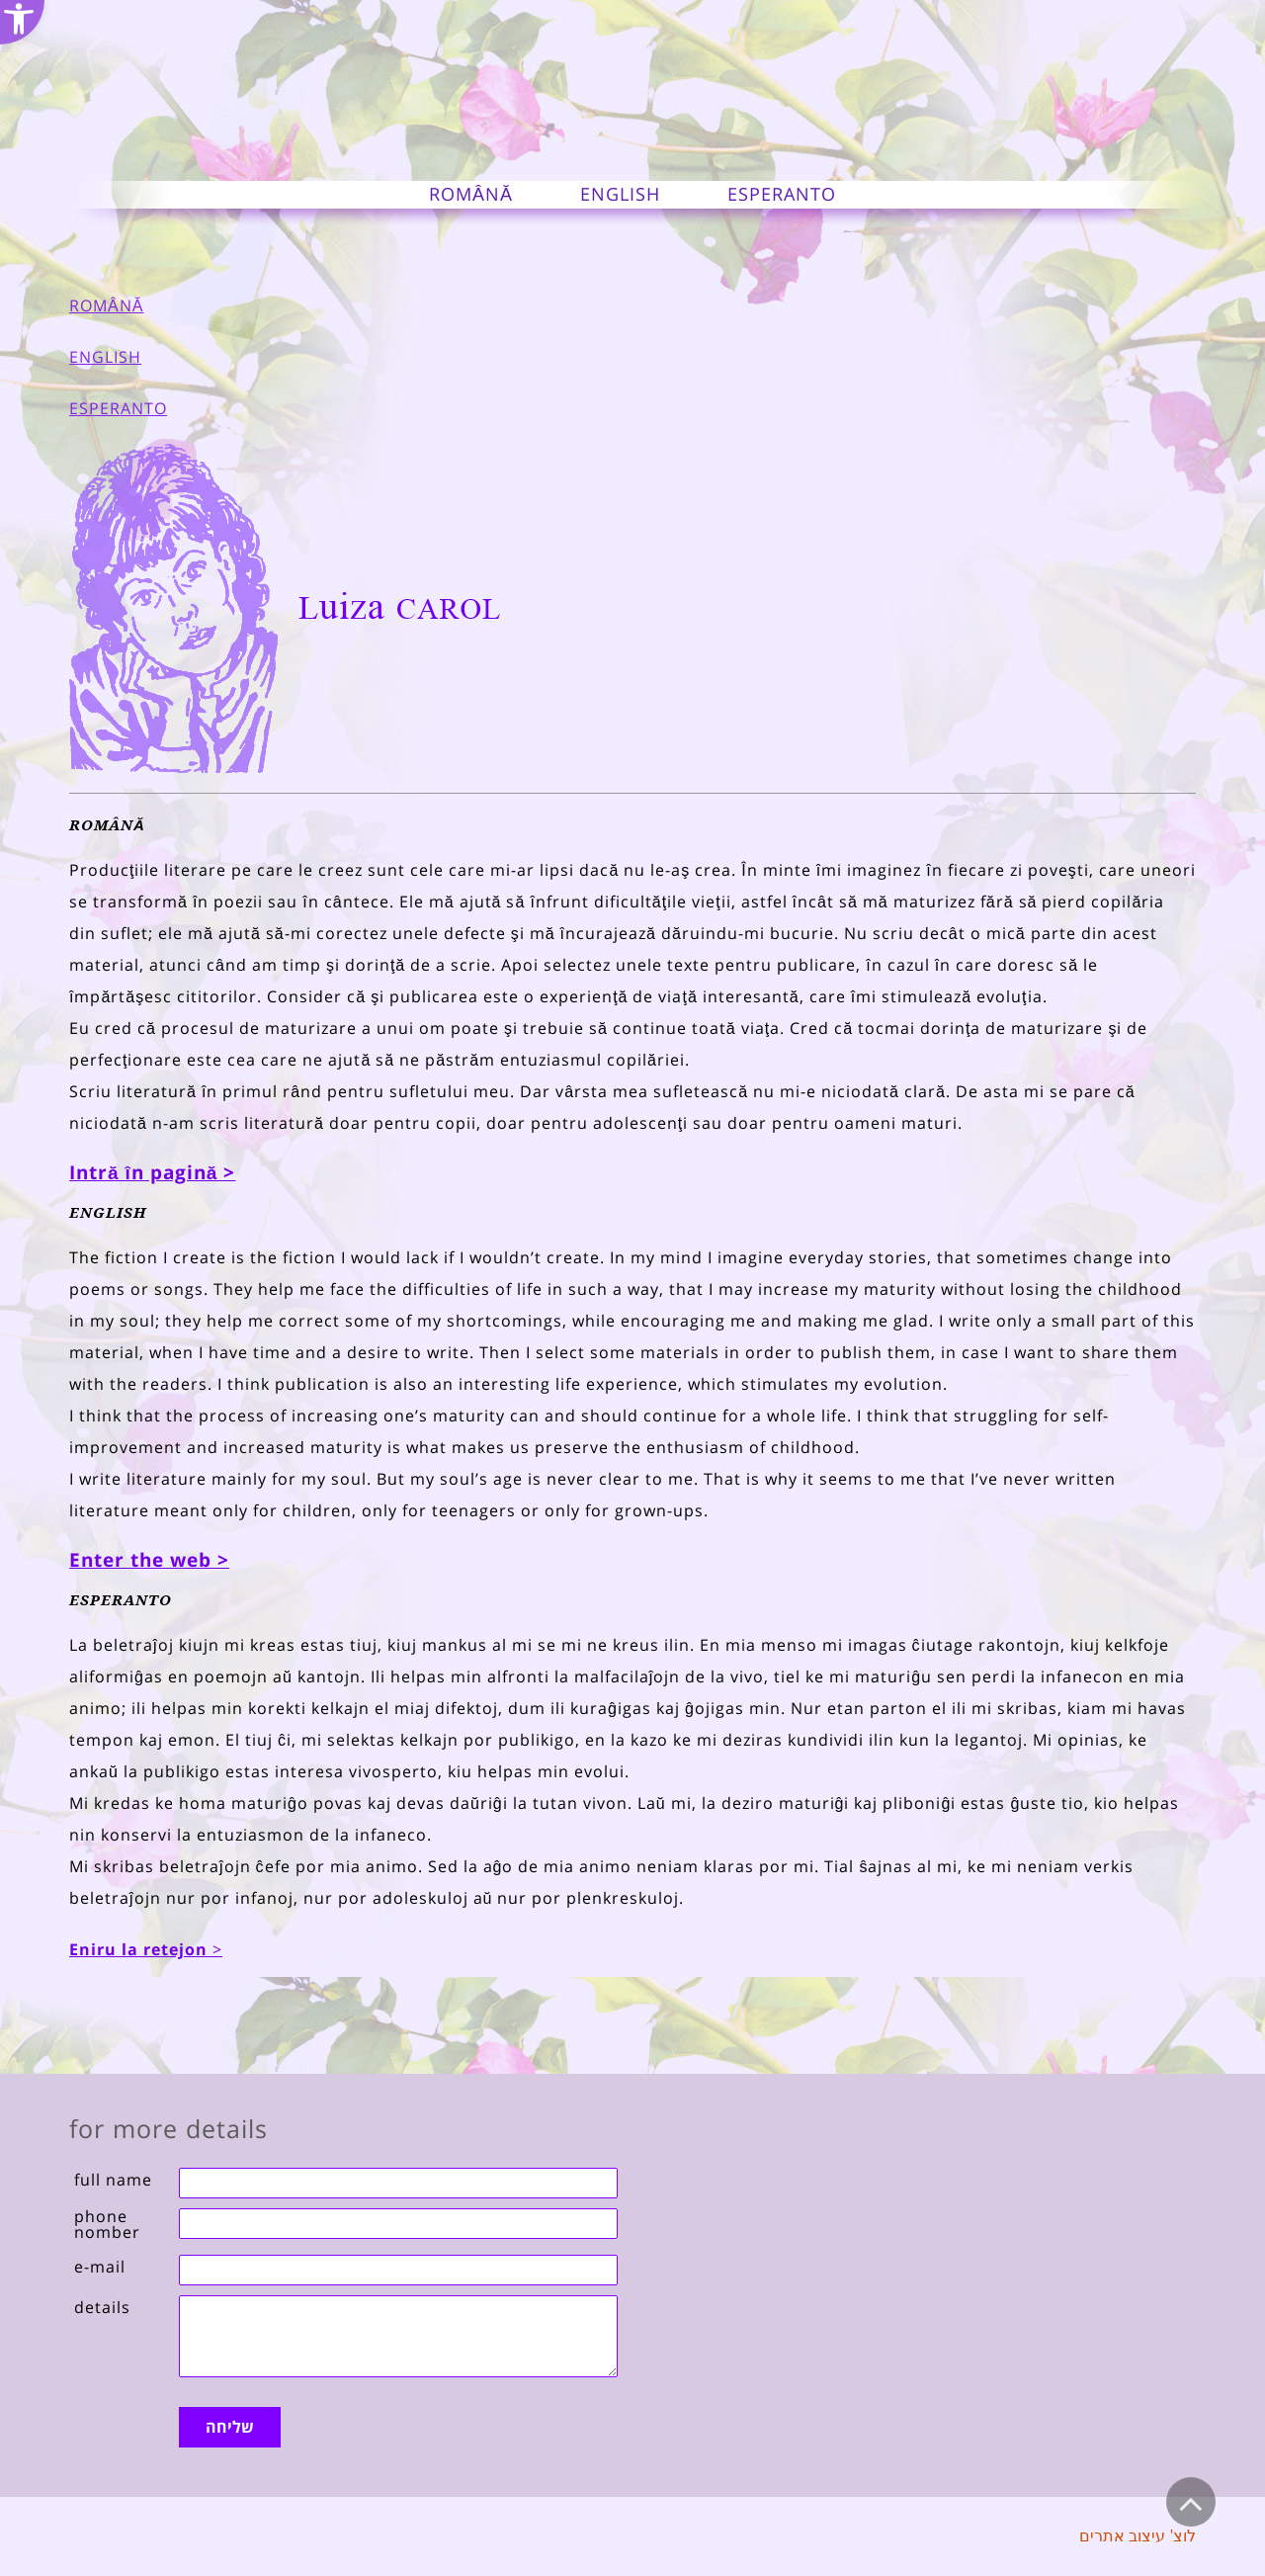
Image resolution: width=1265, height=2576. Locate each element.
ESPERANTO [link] (118, 408)
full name (113, 2180)
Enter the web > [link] (149, 1560)
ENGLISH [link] (105, 357)
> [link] (145, 1949)
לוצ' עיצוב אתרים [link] (1137, 2536)
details (102, 2307)
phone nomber (107, 2224)
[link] (22, 22)
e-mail (100, 2267)
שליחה (230, 2427)
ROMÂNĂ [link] (106, 305)
